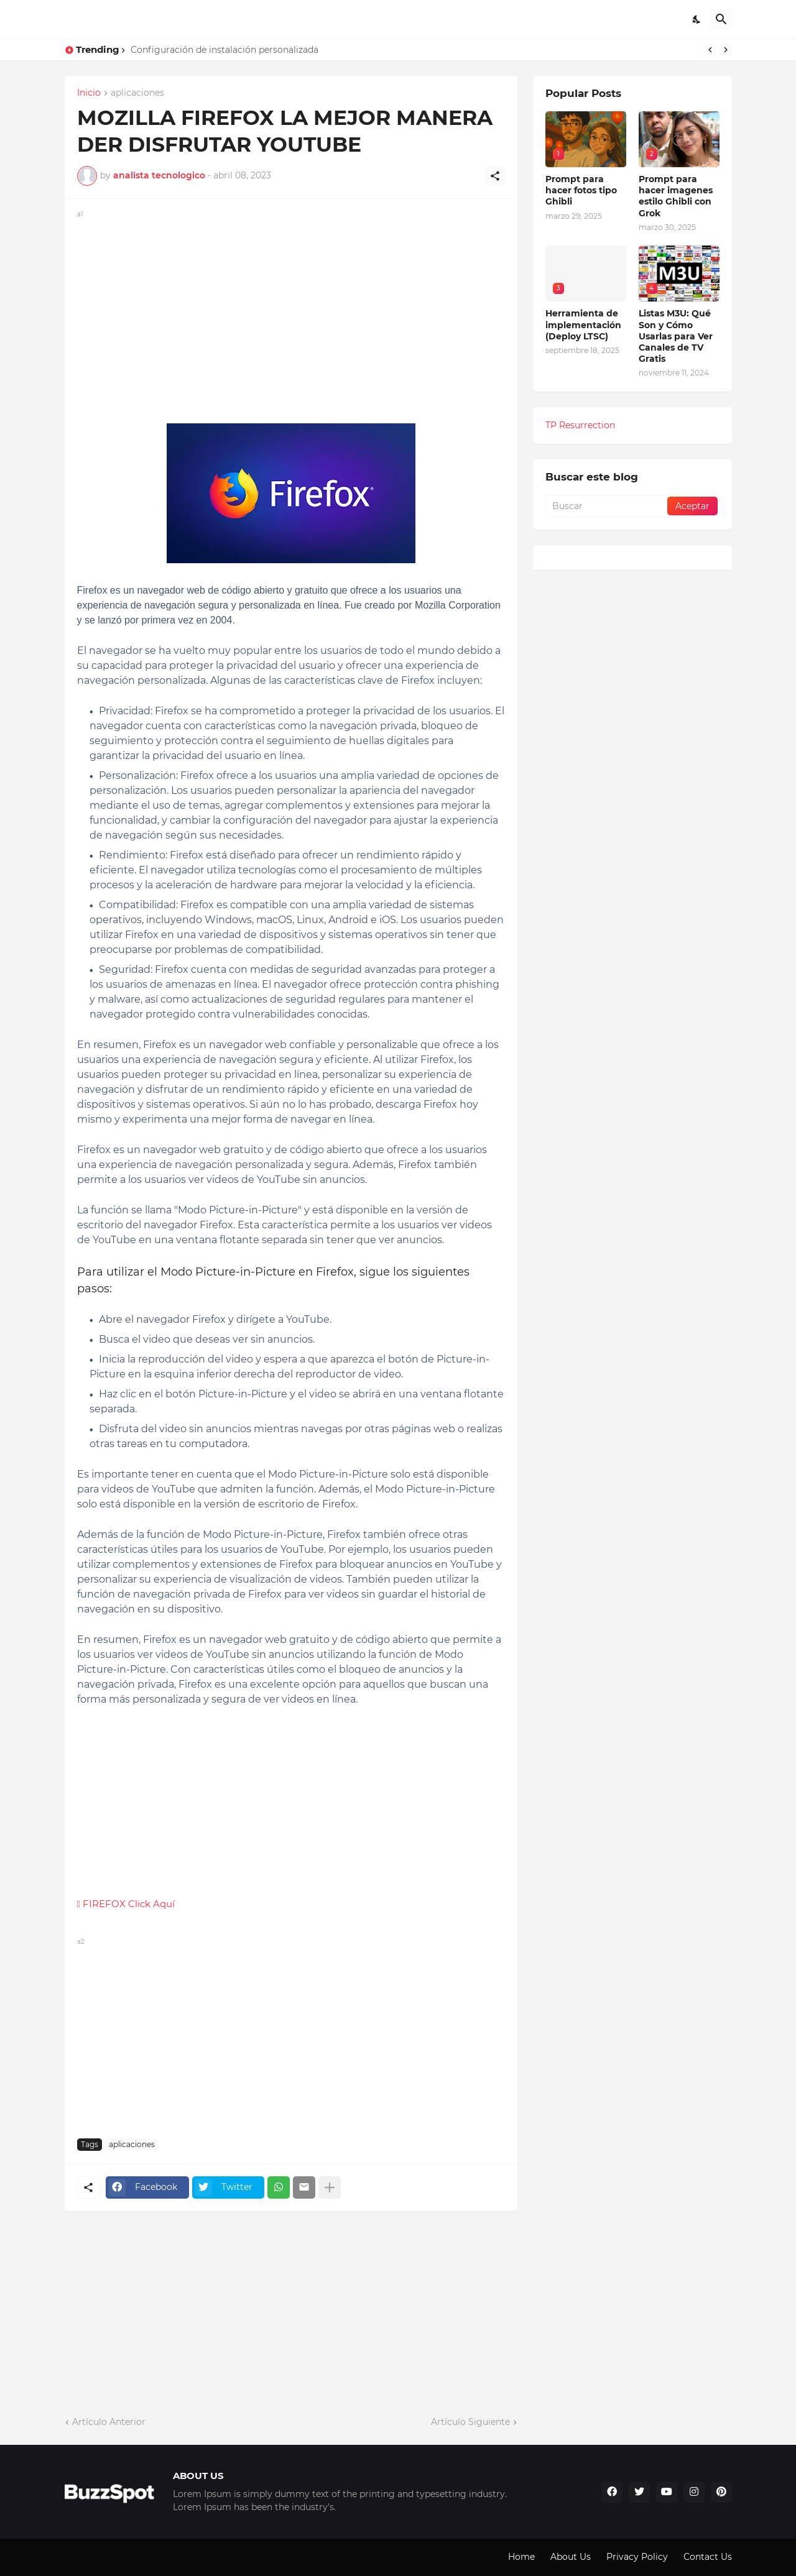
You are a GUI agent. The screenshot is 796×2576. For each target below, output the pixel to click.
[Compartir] (495, 176)
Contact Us (707, 2556)
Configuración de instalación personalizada (224, 49)
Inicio (89, 93)
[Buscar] (721, 19)
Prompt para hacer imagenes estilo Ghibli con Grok (676, 196)
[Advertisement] (291, 308)
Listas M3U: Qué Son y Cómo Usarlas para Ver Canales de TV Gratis (676, 336)
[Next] (726, 50)
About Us (570, 2556)
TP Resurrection (580, 425)
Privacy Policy (637, 2556)
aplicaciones (137, 93)
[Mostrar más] (329, 2187)
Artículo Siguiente (470, 2421)
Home (521, 2556)
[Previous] (710, 50)
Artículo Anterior (109, 2421)
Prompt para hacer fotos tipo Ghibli (581, 190)
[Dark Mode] (697, 19)
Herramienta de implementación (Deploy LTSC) (583, 324)
